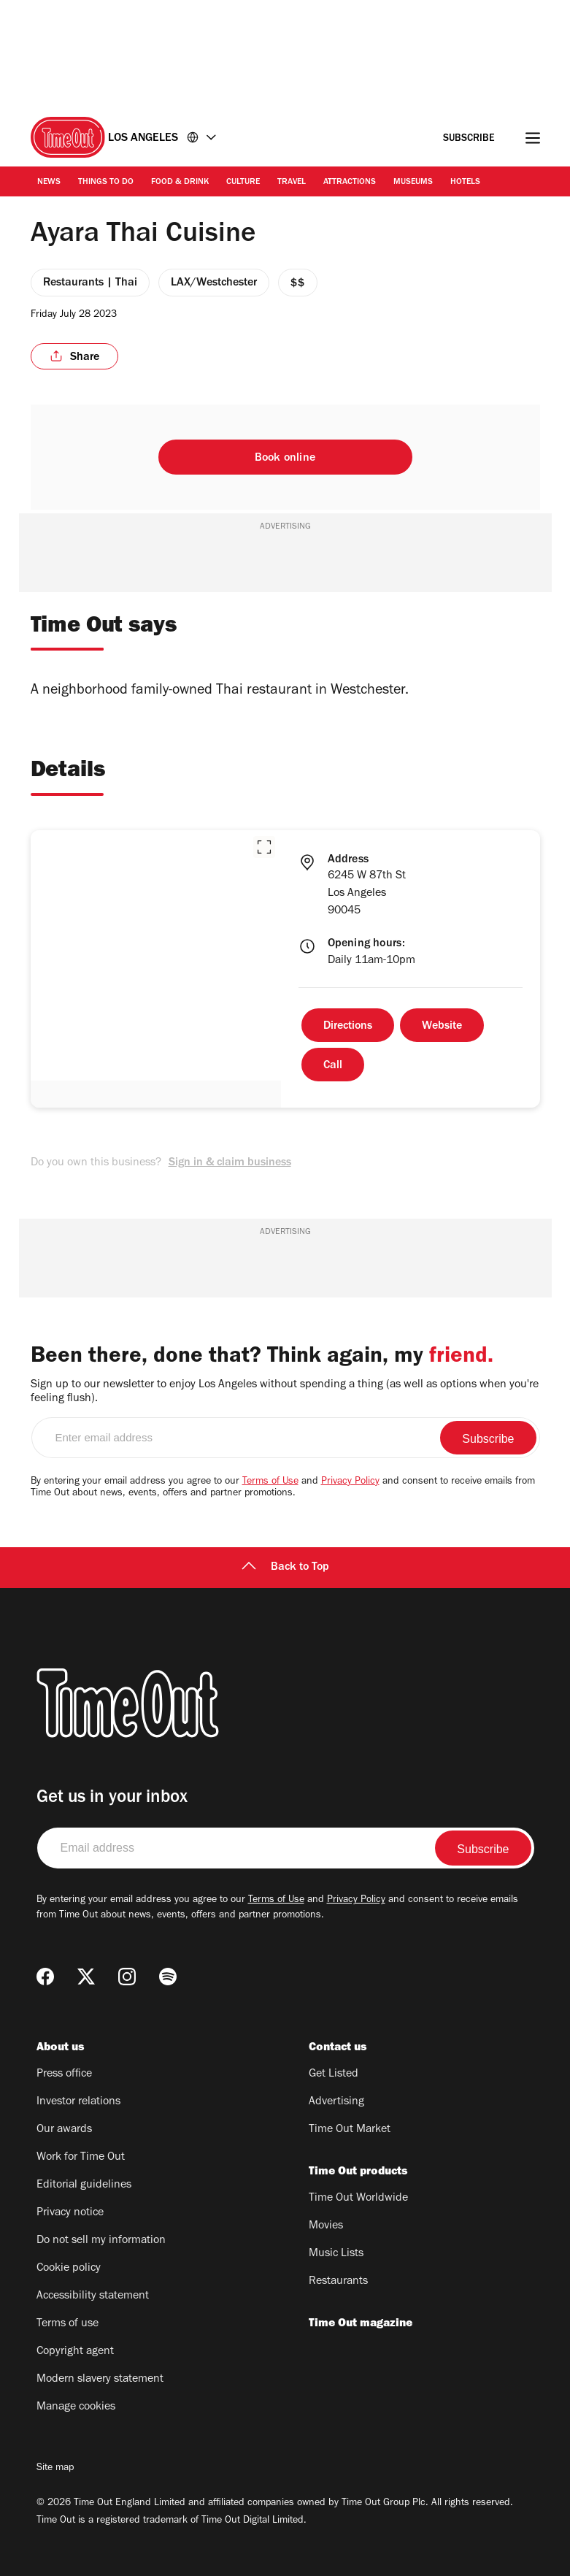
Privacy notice (70, 2213)
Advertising (336, 2102)
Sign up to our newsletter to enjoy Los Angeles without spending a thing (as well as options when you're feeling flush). (285, 1392)
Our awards (64, 2130)
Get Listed (333, 2074)
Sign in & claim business (230, 1163)
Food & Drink (180, 182)
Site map (55, 2469)
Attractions (349, 182)
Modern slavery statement (99, 2379)
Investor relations (78, 2102)
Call (332, 1066)
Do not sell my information (101, 2241)
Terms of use (67, 2324)
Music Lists (336, 2254)
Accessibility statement (92, 2296)
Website (442, 1026)
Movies (326, 2226)
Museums (413, 182)
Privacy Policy (350, 1482)
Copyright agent (75, 2352)
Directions (347, 1026)
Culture (243, 182)
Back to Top (285, 1567)
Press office (64, 2074)
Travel (291, 182)
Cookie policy (68, 2268)
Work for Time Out (80, 2157)
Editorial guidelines (83, 2185)
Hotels (465, 182)
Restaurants (338, 2282)
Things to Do (106, 182)
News (49, 182)
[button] (264, 847)
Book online (285, 458)
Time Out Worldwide (358, 2198)
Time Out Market (349, 2130)
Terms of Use (270, 1482)
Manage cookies (75, 2407)
